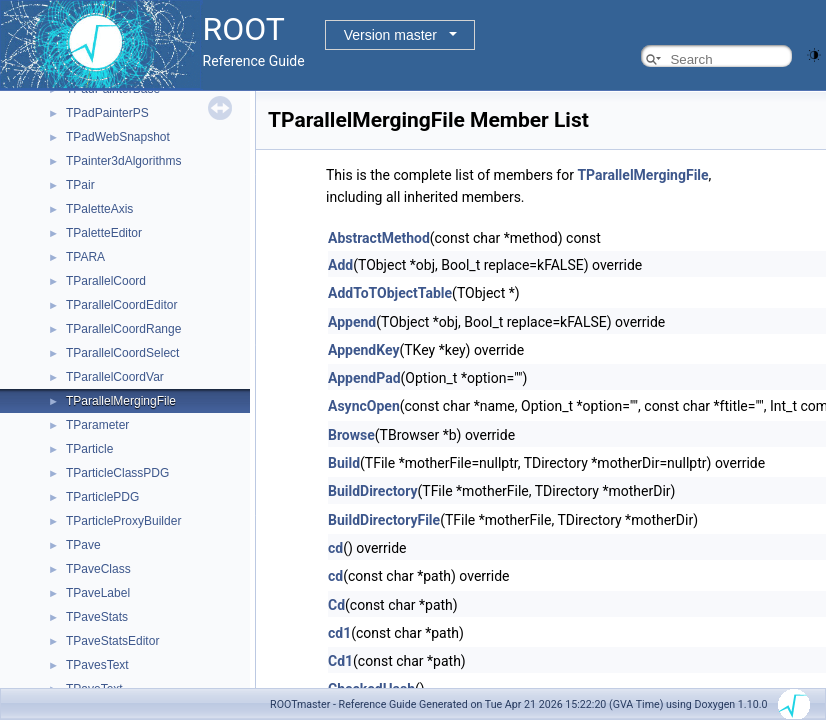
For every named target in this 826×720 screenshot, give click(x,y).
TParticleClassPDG (117, 473)
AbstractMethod (379, 238)
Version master (390, 35)
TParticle (89, 449)
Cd (336, 605)
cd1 (339, 633)
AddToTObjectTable (390, 293)
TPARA (85, 257)
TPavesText (97, 665)
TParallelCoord (106, 281)
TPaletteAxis (99, 209)
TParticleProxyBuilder (123, 521)
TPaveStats (97, 617)
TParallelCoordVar (115, 377)
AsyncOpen (364, 406)
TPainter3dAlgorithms (123, 161)
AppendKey (363, 350)
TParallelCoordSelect (122, 353)
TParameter (97, 425)
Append (352, 322)
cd (335, 548)
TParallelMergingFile (121, 401)
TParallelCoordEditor (121, 305)
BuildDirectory (372, 491)
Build (344, 463)
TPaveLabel (98, 593)
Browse (351, 435)
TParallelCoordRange (123, 329)
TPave (83, 545)
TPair (80, 185)
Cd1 (340, 661)
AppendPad (364, 378)
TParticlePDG (102, 497)
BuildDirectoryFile (384, 520)
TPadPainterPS (107, 113)
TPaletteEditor (104, 233)
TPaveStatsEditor (112, 641)
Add (340, 265)
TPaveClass (98, 569)
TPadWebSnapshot (118, 137)
